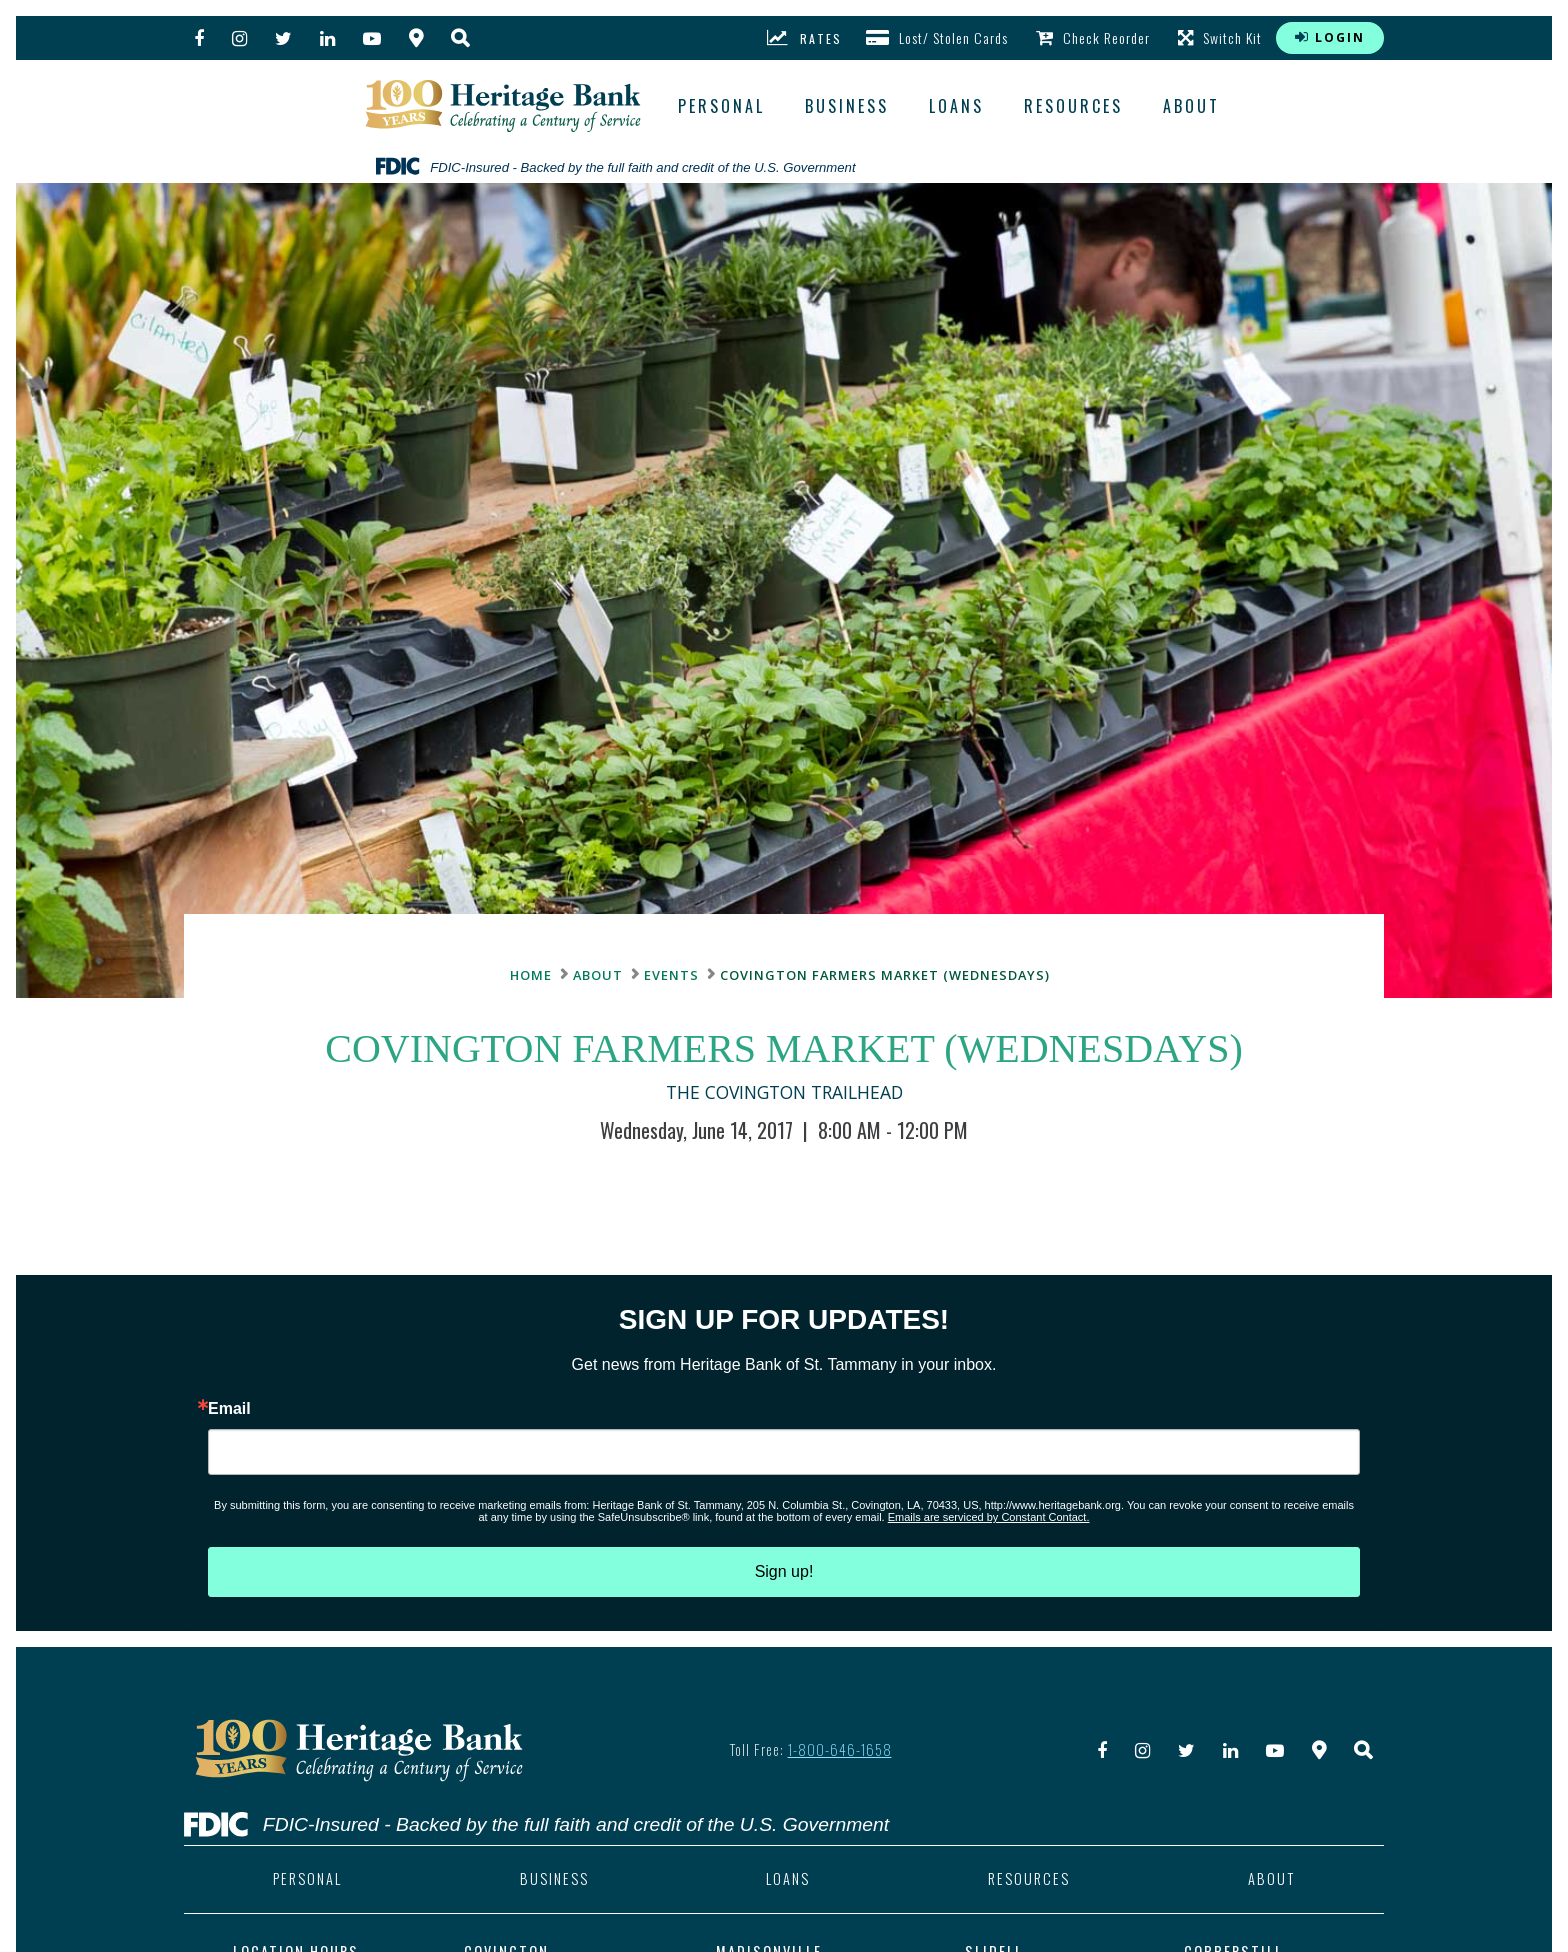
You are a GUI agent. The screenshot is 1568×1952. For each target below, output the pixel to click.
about (1191, 106)
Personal (721, 106)
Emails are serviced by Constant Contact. (989, 1517)
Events (671, 975)
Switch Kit (1220, 37)
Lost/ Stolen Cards (937, 37)
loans (956, 106)
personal (307, 1879)
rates (804, 38)
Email (229, 1409)
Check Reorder (1093, 37)
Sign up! (784, 1571)
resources (1073, 106)
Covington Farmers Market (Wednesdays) (885, 975)
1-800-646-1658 (840, 1749)
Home (531, 975)
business (847, 106)
